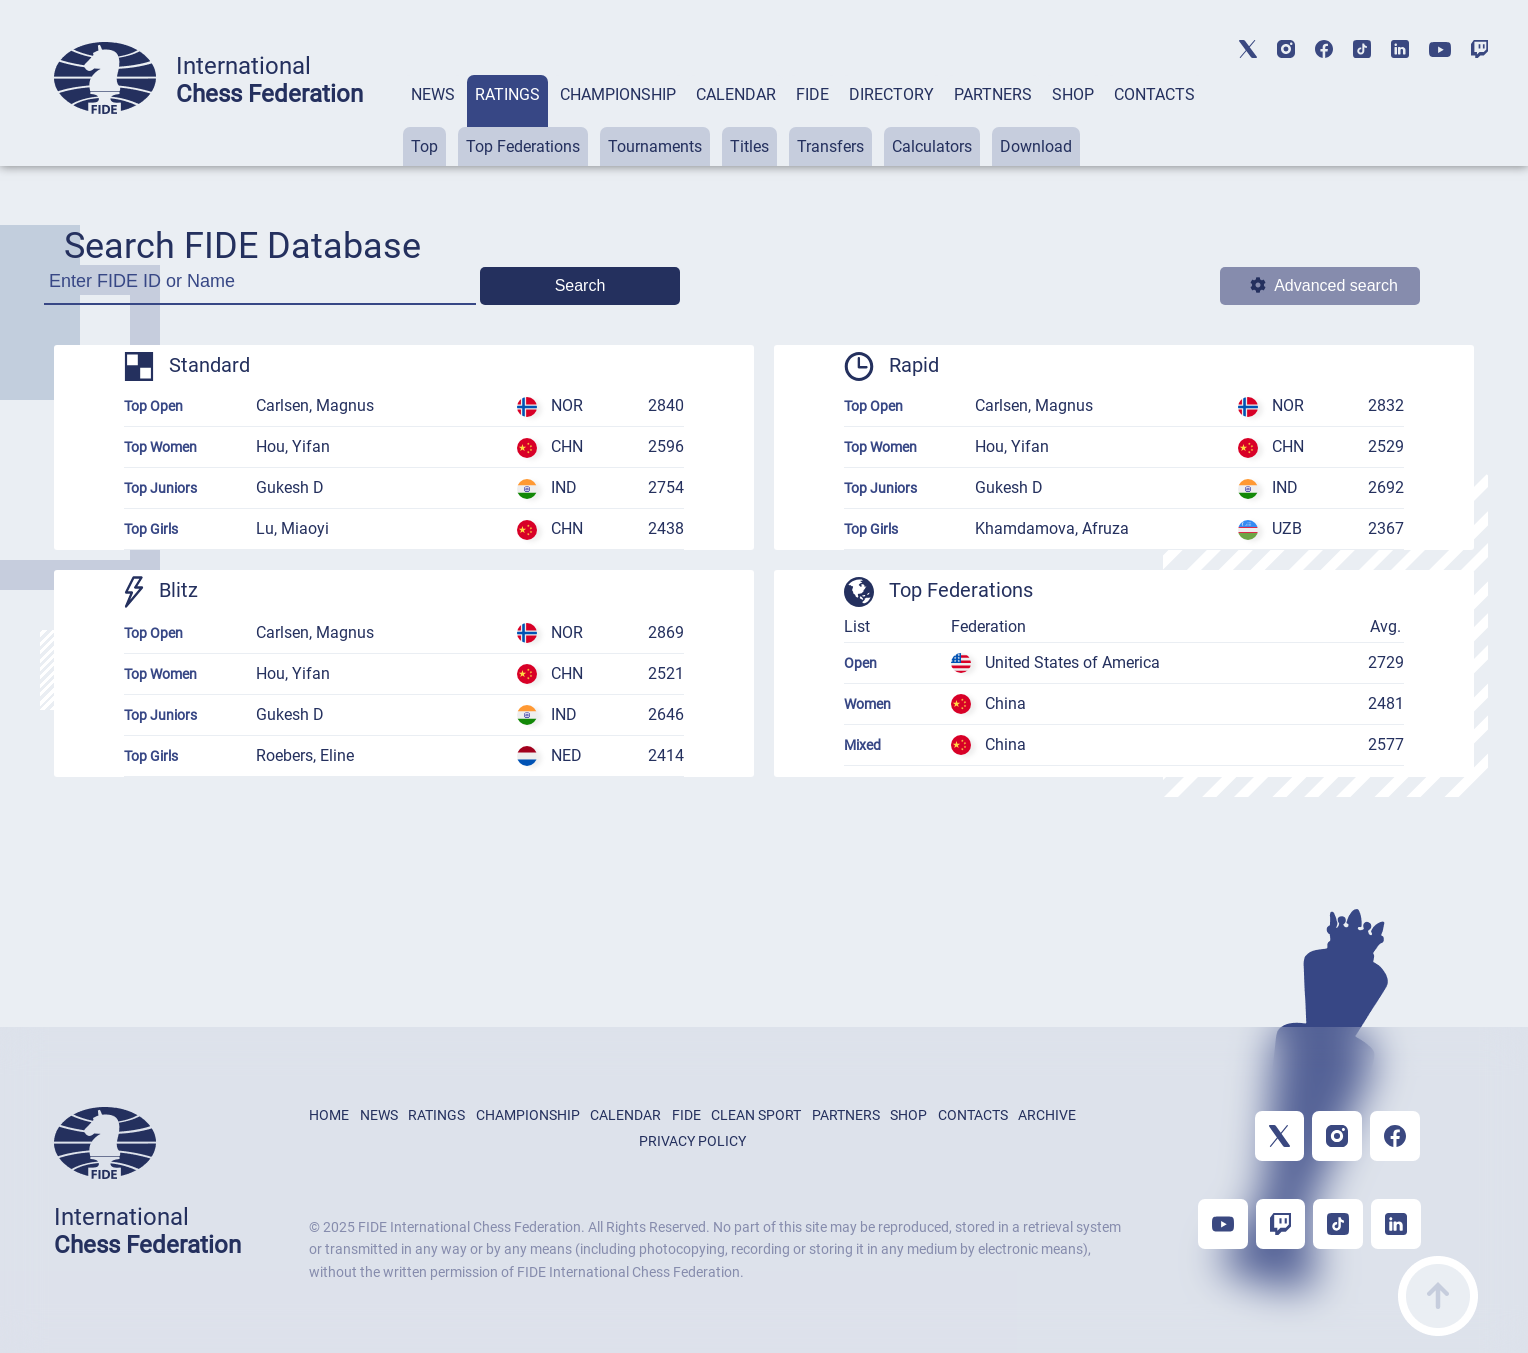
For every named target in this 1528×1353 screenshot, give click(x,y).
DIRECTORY (891, 94)
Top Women (160, 447)
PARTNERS (993, 94)
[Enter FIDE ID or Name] (260, 287)
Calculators (932, 146)
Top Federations (523, 146)
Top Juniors (160, 488)
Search (580, 285)
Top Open (153, 406)
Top (424, 146)
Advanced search (1324, 285)
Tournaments (655, 146)
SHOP (1073, 94)
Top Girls (151, 529)
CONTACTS (1154, 94)
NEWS (433, 94)
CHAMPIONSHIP (618, 94)
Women (867, 704)
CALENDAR (736, 94)
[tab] (433, 120)
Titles (749, 146)
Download (1036, 146)
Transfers (830, 146)
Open (860, 663)
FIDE (812, 94)
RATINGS (507, 94)
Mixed (862, 745)
